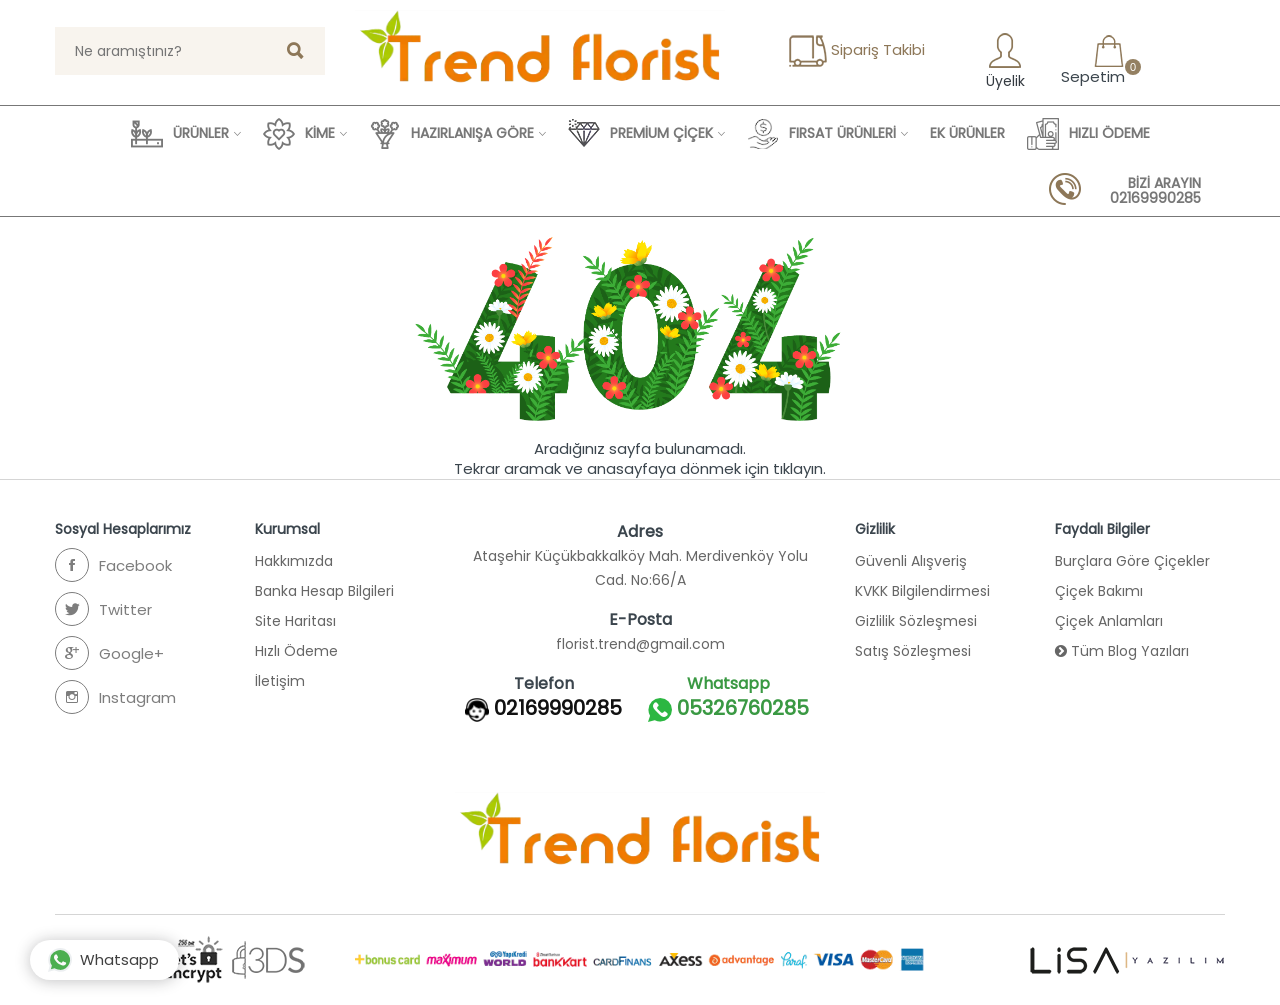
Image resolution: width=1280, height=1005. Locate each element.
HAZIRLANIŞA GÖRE (451, 134)
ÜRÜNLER (180, 134)
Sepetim (1091, 60)
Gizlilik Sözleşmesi (916, 621)
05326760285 (728, 709)
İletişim (280, 681)
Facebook (113, 565)
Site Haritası (295, 621)
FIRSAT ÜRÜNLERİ (821, 134)
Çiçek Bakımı (1099, 591)
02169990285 (558, 708)
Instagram (115, 697)
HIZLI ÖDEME (1088, 134)
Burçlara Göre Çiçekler (1132, 561)
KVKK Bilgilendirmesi (922, 591)
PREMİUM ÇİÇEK (640, 134)
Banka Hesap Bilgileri (324, 591)
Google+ (109, 653)
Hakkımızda (294, 561)
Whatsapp (103, 960)
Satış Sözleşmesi (913, 651)
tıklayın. (799, 468)
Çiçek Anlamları (1109, 621)
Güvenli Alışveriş (911, 561)
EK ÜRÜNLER (967, 133)
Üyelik (1003, 60)
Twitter (103, 609)
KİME (299, 134)
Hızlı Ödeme (296, 651)
